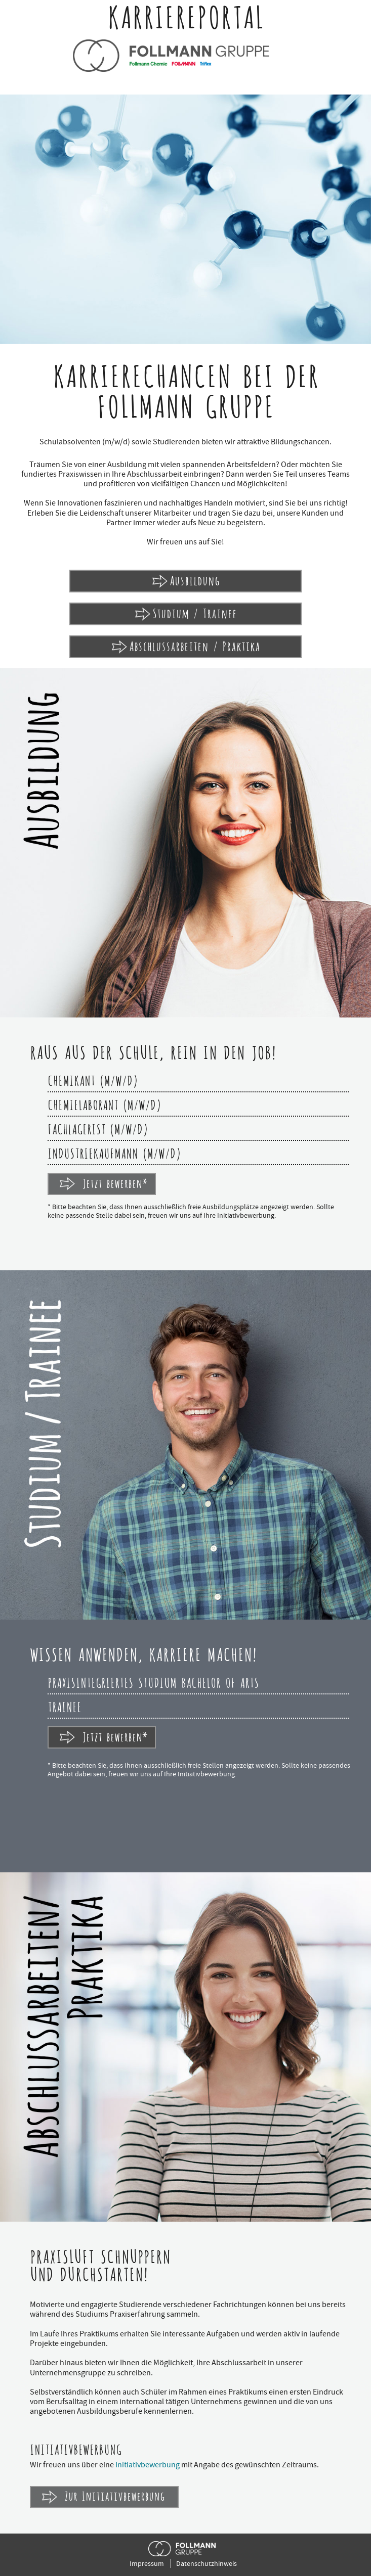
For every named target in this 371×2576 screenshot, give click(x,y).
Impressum (147, 2563)
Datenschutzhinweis (206, 2563)
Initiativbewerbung (147, 2465)
